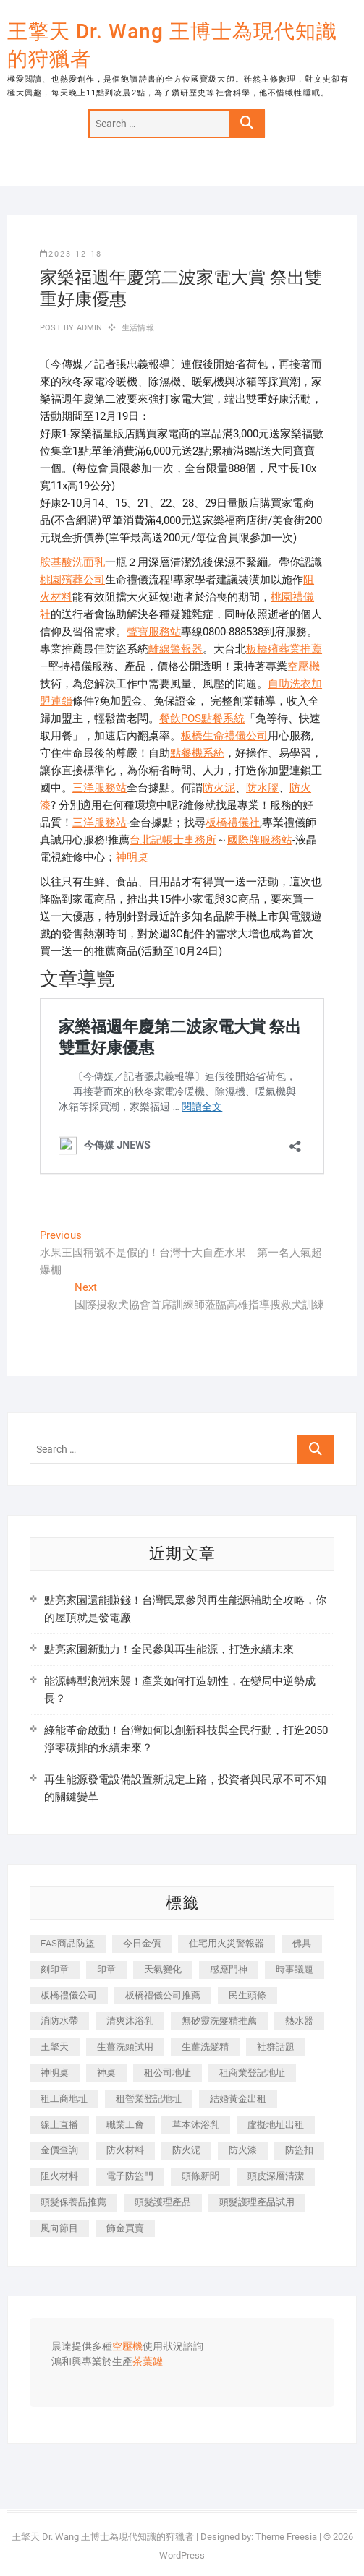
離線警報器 (175, 649)
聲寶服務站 (154, 631)
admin (88, 327)
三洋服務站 (99, 787)
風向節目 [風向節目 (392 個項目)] (59, 2228)
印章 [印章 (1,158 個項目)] (106, 1969)
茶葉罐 (147, 2362)
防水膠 (262, 787)
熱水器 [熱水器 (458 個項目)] (299, 2020)
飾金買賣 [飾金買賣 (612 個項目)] (125, 2228)
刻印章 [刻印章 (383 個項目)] (55, 1969)
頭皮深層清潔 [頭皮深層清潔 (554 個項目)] (275, 2176)
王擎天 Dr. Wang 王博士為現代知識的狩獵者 (172, 45)
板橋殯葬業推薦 (284, 649)
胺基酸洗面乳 (72, 562)
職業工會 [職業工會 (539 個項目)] (125, 2124)
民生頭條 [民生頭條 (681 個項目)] (247, 1995)
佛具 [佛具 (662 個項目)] (301, 1943)
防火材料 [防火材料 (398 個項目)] (125, 2149)
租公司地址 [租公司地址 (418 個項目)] (167, 2072)
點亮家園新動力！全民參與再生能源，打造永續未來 (169, 1649)
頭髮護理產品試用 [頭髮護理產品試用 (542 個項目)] (257, 2202)
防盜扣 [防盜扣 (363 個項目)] (299, 2149)
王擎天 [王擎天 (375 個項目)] (55, 2046)
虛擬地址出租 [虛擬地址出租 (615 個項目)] (275, 2124)
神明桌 (132, 857)
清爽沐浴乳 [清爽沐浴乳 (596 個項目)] (129, 2020)
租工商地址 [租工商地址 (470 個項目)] (64, 2098)
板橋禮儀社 (233, 822)
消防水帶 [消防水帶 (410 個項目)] (59, 2020)
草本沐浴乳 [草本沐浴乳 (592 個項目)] (195, 2124)
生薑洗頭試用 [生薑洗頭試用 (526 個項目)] (125, 2046)
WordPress (182, 2555)
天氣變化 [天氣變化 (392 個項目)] (163, 1969)
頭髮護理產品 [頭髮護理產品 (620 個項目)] (163, 2202)
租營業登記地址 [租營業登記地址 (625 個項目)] (149, 2098)
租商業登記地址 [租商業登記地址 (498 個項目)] (252, 2072)
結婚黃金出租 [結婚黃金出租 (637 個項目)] (238, 2098)
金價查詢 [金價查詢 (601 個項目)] (59, 2149)
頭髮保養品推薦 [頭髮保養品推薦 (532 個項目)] (73, 2202)
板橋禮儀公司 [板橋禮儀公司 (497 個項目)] (69, 1995)
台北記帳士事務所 (173, 839)
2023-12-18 (71, 254)
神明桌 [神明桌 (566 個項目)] (55, 2072)
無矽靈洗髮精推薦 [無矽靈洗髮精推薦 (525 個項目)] (219, 2020)
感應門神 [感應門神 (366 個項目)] (228, 1969)
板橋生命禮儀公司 (224, 735)
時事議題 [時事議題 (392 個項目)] (294, 1969)
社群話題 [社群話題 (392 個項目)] (276, 2046)
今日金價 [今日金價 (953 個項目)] (142, 1943)
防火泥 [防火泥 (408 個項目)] (186, 2149)
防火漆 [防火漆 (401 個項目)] (243, 2149)
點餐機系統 (197, 753)
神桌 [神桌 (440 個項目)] (106, 2072)
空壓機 (303, 666)
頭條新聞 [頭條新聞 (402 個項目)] (200, 2176)
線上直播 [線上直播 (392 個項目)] (59, 2124)
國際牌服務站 (259, 839)
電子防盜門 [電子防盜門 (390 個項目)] (129, 2176)
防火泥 (219, 787)
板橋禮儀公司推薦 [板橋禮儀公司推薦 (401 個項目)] (162, 1995)
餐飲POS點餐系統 (202, 718)
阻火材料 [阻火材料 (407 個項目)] (59, 2176)
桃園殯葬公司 (72, 579)
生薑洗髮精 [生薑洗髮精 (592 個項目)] (205, 2046)
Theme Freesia (286, 2536)
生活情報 (138, 327)
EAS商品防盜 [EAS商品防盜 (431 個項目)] (68, 1943)
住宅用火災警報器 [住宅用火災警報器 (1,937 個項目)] (226, 1943)
